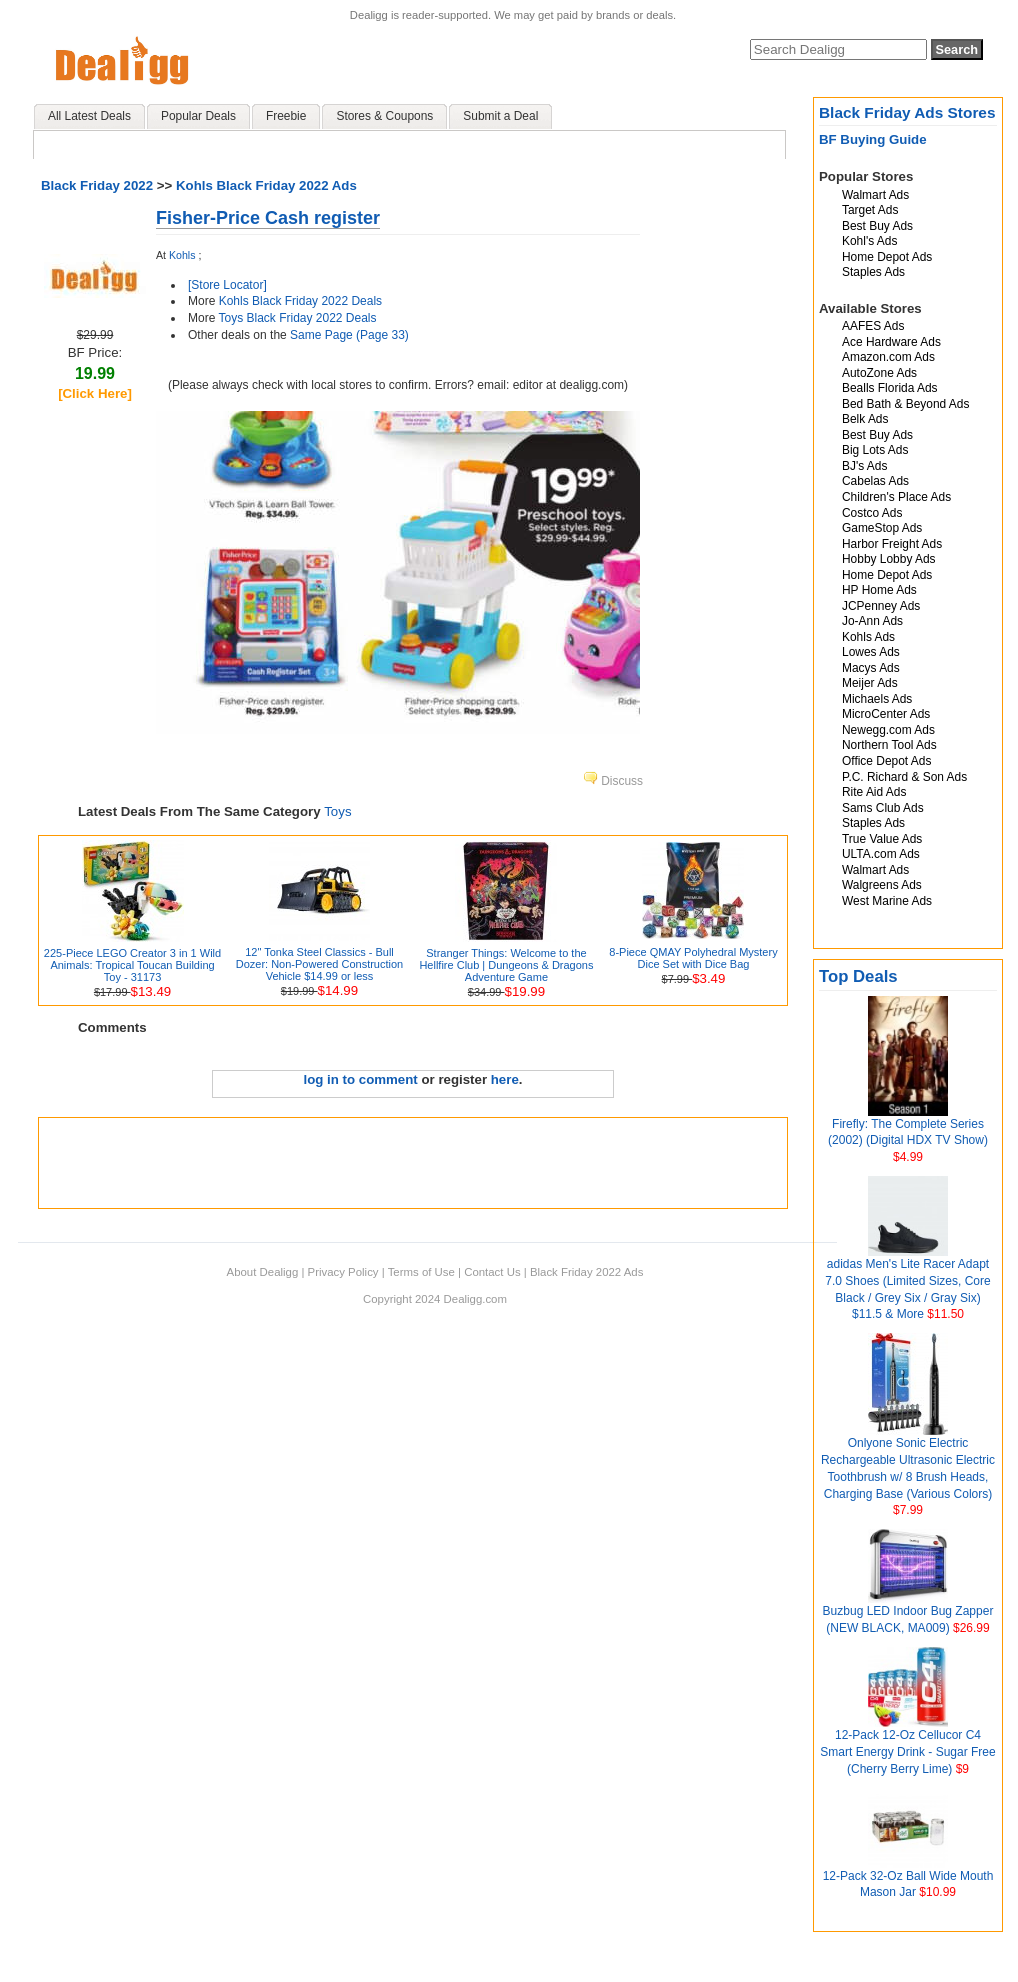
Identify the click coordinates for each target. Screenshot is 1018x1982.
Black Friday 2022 (97, 185)
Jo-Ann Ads (872, 621)
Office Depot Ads (886, 761)
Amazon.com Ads (888, 357)
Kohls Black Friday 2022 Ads (266, 185)
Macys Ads (871, 668)
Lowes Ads (871, 652)
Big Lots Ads (875, 450)
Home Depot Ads (887, 257)
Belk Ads (865, 419)
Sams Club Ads (883, 808)
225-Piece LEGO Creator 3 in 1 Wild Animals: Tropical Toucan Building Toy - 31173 (132, 965)
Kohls (182, 255)
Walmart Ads (875, 195)
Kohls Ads (868, 637)
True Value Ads (882, 839)
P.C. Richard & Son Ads (904, 777)
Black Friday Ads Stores (907, 112)
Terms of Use (421, 1272)
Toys (337, 811)
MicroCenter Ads (886, 714)
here (505, 1079)
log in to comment (361, 1079)
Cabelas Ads (875, 481)
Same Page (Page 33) (349, 335)
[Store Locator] (227, 285)
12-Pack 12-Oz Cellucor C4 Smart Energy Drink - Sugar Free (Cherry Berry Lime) (907, 1752)
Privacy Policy (343, 1272)
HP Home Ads (879, 590)
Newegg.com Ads (888, 730)
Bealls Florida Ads (890, 388)
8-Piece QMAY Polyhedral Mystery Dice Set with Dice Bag (693, 958)
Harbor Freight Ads (892, 544)
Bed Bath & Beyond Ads (905, 404)
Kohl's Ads (869, 241)
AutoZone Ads (879, 373)
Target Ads (870, 210)
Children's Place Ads (896, 497)
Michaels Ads (877, 699)
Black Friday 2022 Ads (587, 1272)
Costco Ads (872, 513)
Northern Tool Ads (889, 745)
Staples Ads (873, 272)
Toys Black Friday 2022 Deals (297, 318)
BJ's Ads (864, 466)
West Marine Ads (887, 901)
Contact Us (492, 1272)
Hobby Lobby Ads (889, 559)
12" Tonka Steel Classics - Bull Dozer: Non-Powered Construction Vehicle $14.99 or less (320, 964)
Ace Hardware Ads (891, 342)
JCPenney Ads (881, 606)
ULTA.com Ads (881, 854)
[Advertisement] (413, 1163)
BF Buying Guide (873, 139)
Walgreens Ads (882, 885)
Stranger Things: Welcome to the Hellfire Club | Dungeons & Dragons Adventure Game (506, 965)
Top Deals (858, 976)
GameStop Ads (882, 528)
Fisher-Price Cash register (268, 218)
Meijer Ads (870, 683)
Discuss (613, 781)
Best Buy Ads (877, 226)
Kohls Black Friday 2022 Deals (300, 301)
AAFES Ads (873, 326)
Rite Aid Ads (874, 792)
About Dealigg (263, 1272)
